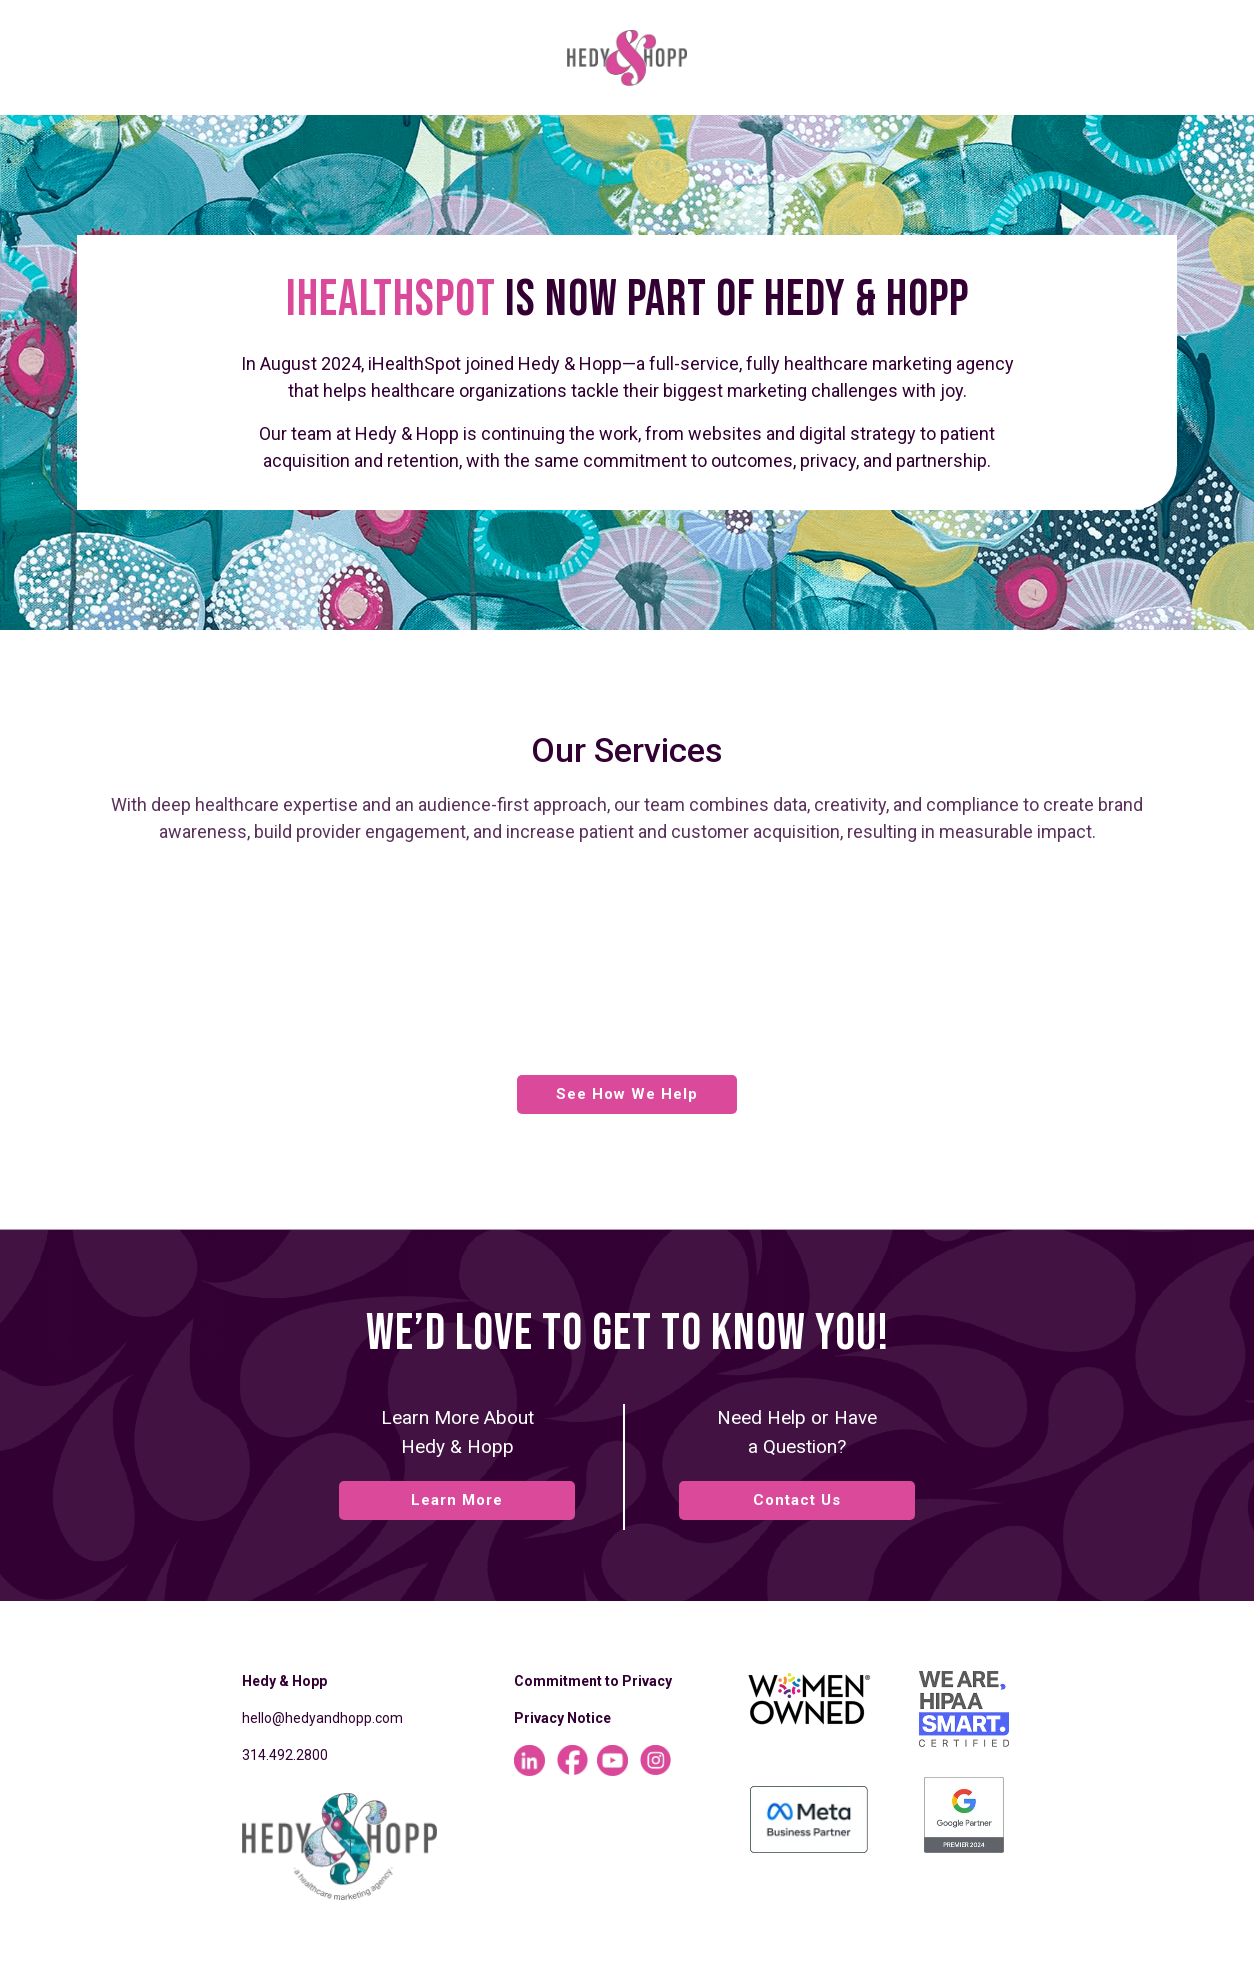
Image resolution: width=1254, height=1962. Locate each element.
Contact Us (797, 1500)
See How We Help (627, 1094)
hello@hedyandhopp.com (322, 1718)
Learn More (457, 1500)
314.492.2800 (285, 1755)
